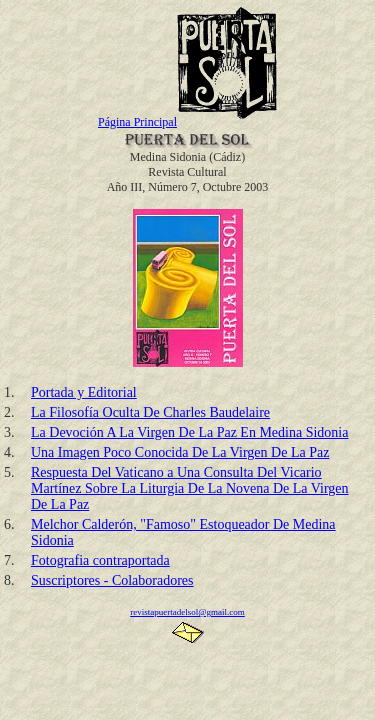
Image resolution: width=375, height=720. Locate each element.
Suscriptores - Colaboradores (112, 580)
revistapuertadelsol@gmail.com (187, 612)
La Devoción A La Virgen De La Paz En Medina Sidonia (189, 432)
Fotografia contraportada (100, 560)
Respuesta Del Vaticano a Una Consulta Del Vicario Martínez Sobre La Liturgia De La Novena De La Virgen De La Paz (190, 488)
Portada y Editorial (84, 392)
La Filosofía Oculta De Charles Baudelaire (150, 412)
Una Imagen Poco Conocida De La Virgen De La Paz (180, 452)
